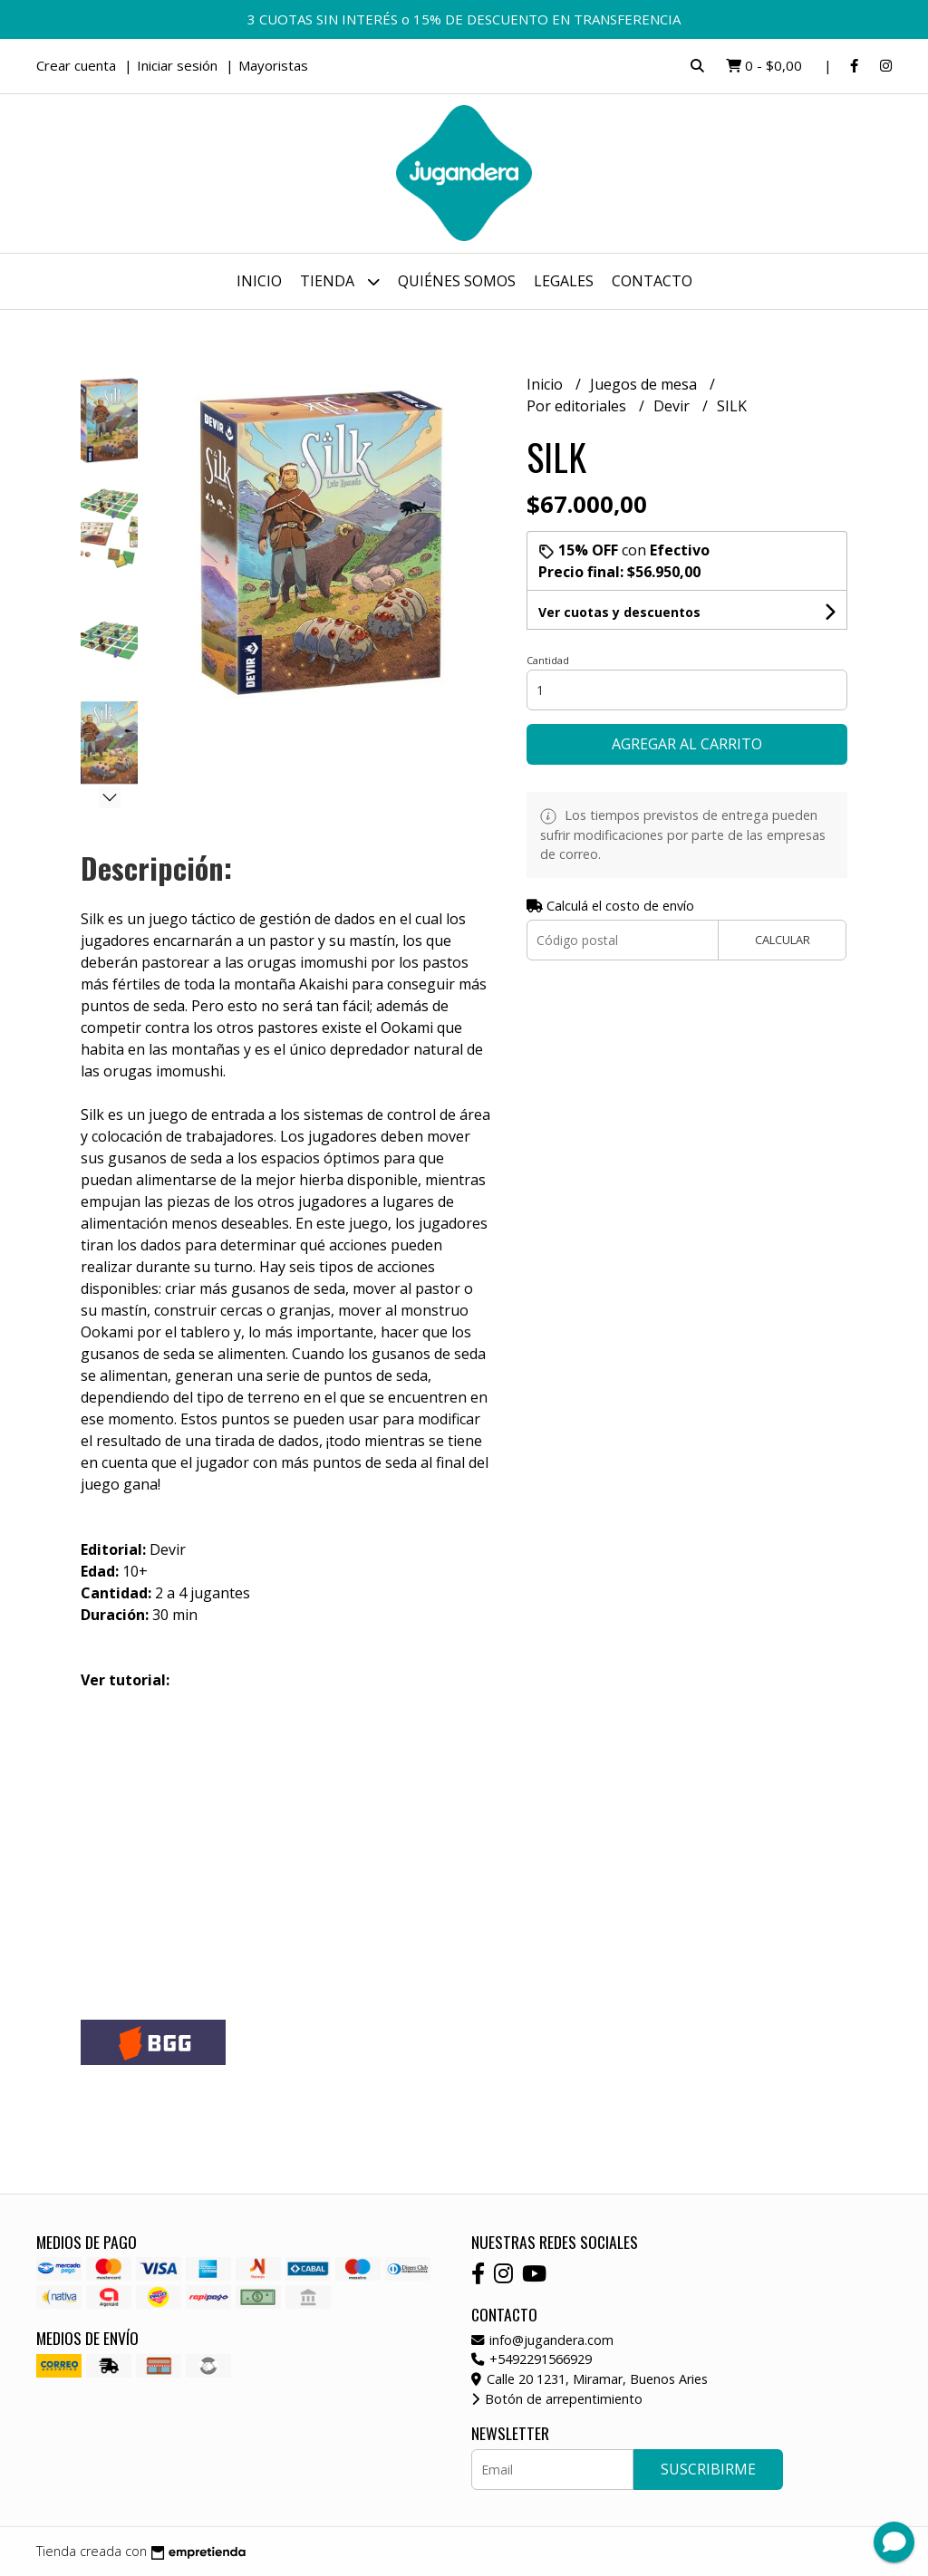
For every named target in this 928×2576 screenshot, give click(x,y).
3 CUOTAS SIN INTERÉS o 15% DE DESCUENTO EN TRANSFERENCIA (464, 19)
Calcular (782, 939)
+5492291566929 (531, 2359)
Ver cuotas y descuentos (619, 612)
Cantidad (548, 660)
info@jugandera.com (542, 2340)
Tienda (340, 281)
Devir (673, 406)
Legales (564, 281)
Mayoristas (273, 65)
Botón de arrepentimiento (557, 2398)
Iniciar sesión (177, 65)
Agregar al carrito (687, 744)
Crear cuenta (76, 65)
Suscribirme (708, 2469)
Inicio (259, 281)
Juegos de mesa (645, 384)
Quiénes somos (457, 281)
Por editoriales (578, 406)
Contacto (652, 281)
